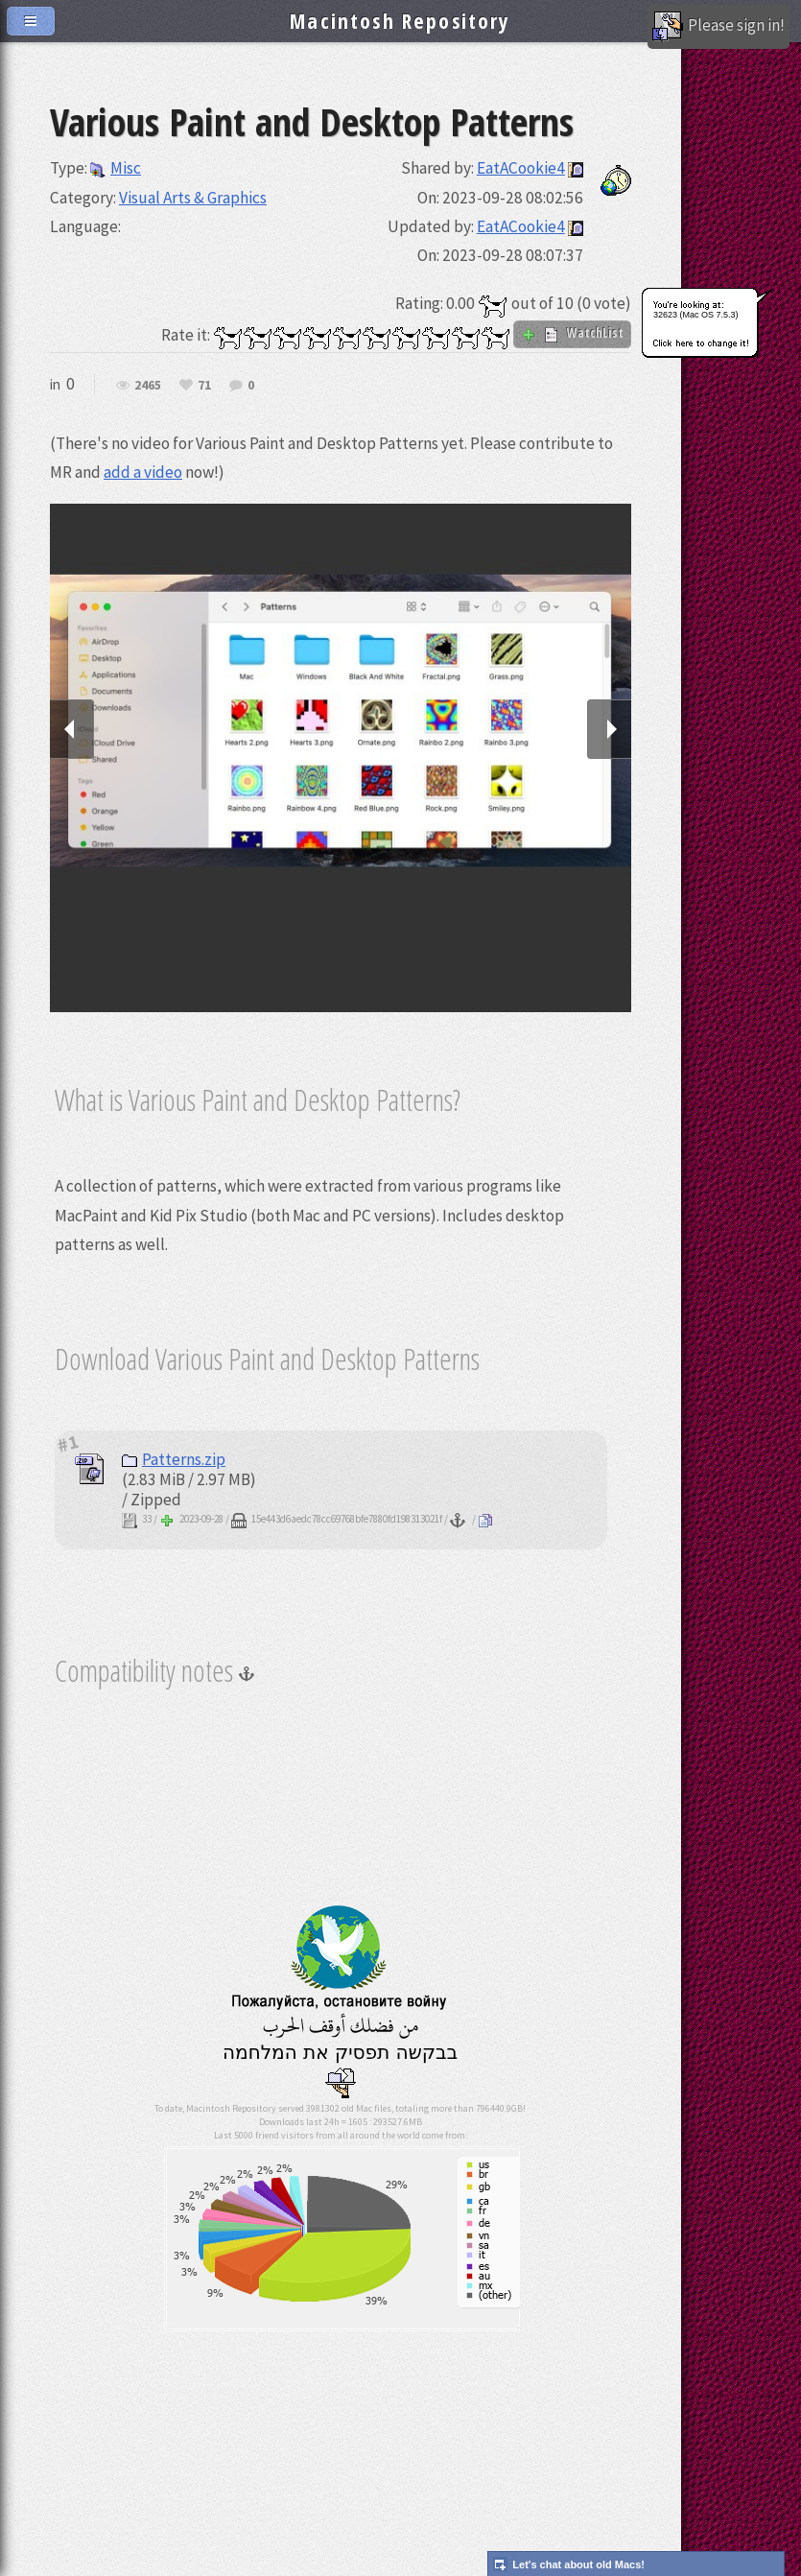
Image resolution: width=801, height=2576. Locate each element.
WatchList (572, 333)
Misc (115, 167)
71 (204, 385)
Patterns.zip (173, 1459)
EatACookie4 (521, 167)
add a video (143, 472)
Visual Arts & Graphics (193, 197)
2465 (147, 385)
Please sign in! (718, 27)
